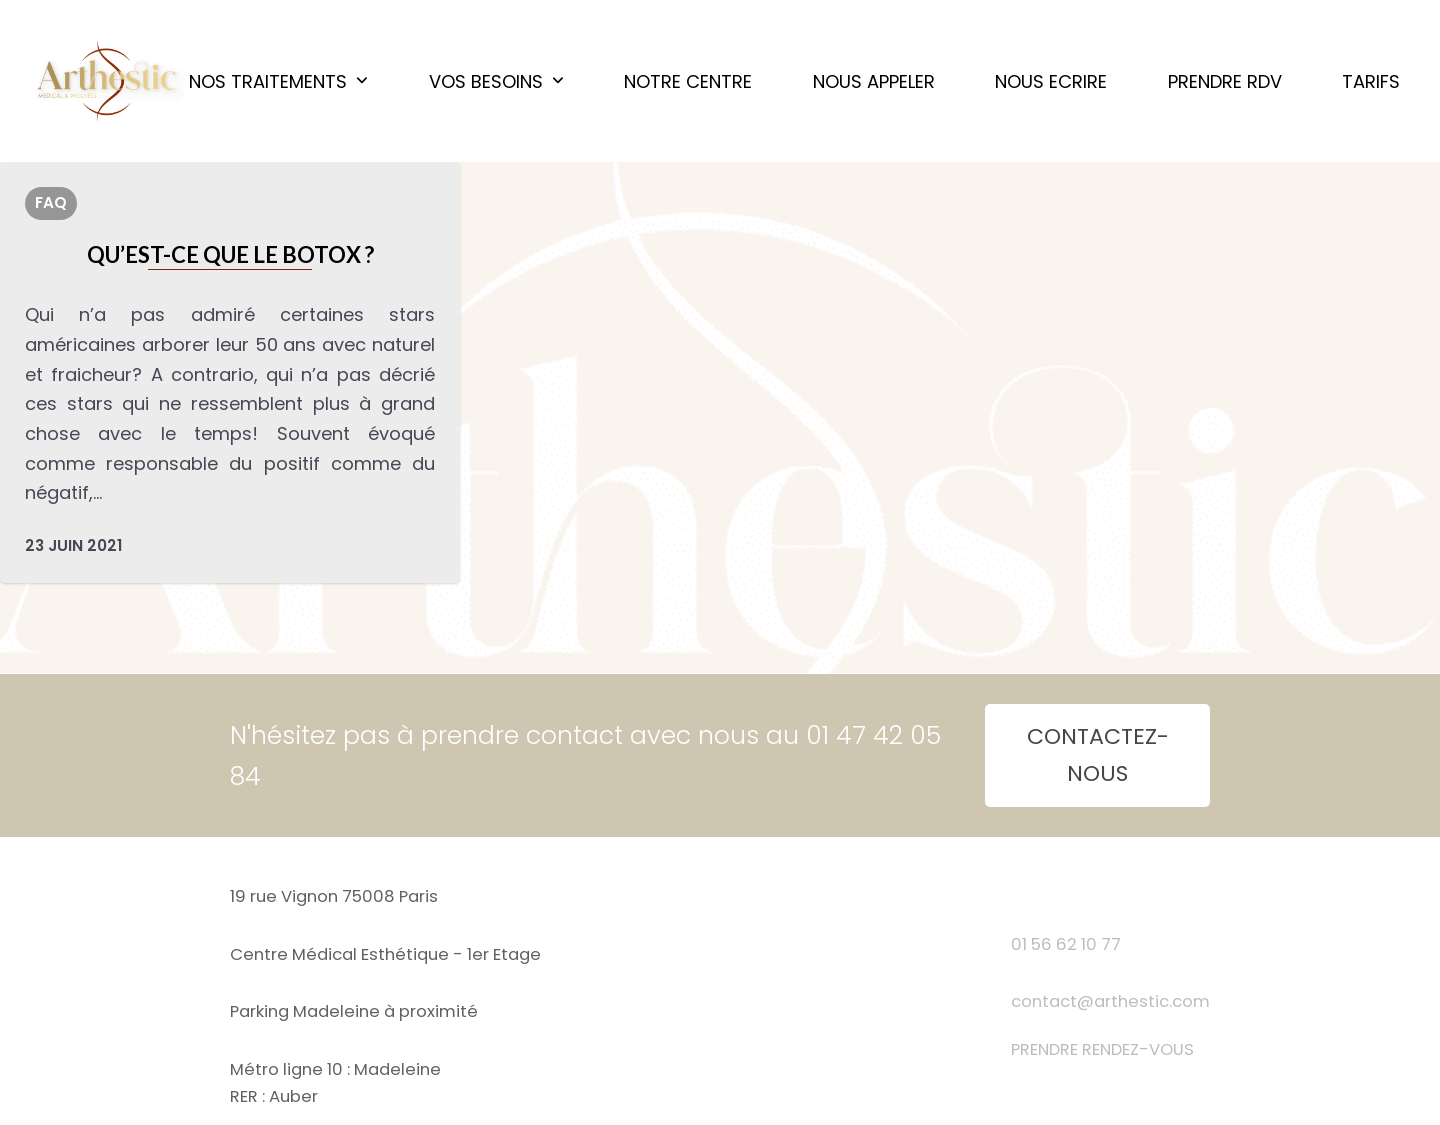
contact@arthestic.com (1110, 1001)
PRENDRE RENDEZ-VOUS (1102, 1049)
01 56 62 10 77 (1066, 944)
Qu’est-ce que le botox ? (230, 254)
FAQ (51, 202)
